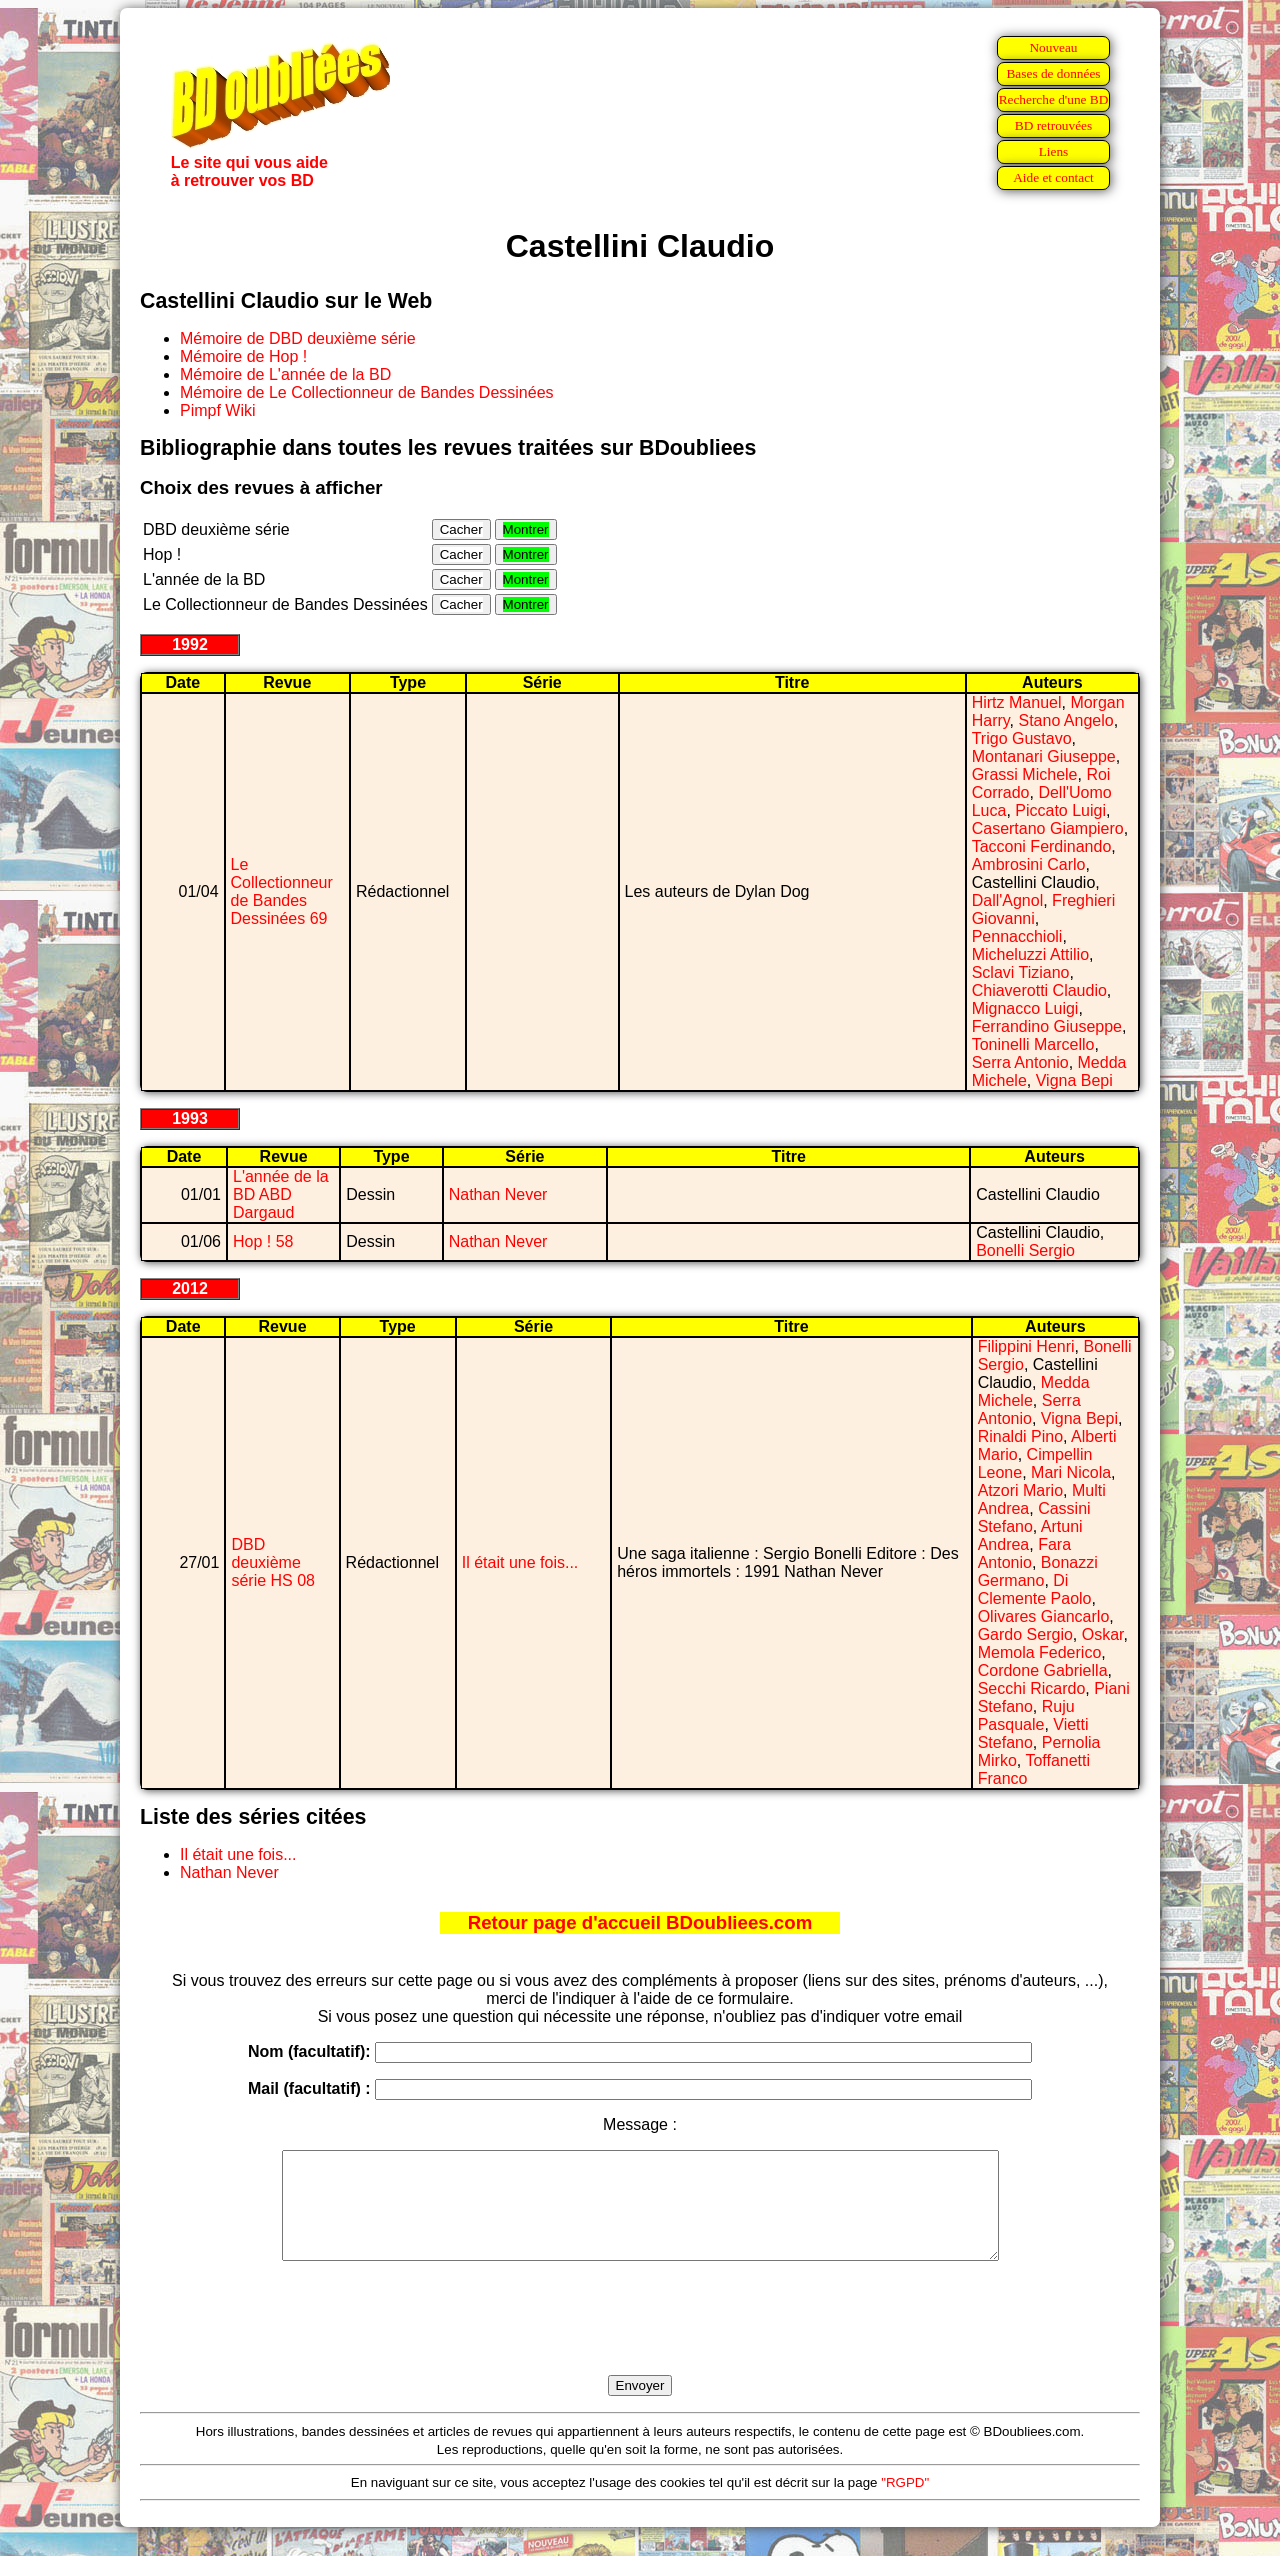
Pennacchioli (1017, 936)
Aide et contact (1053, 177)
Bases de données (1053, 73)
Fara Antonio (1024, 1553)
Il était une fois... (520, 1562)
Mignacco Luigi (1025, 1008)
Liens (1054, 151)
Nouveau (1053, 47)
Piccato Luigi (1060, 810)
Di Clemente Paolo (1035, 1589)
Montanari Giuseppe (1044, 756)
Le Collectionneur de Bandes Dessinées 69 (282, 891)
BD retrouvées (1053, 125)
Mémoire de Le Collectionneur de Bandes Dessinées (367, 392)
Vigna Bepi (1074, 1080)
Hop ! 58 (263, 1241)
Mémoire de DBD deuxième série (298, 338)
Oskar (1103, 1634)
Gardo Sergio (1025, 1634)
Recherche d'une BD (1054, 99)
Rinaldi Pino (1020, 1436)
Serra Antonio (1020, 1062)
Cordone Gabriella (1043, 1670)
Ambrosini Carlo (1029, 864)
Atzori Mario (1020, 1490)
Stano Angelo (1065, 720)
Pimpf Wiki (218, 410)
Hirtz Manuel (1017, 702)
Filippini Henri (1026, 1346)
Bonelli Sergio (1025, 1250)
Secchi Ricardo (1032, 1688)
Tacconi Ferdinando (1042, 846)
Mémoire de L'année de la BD (285, 374)
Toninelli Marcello (1033, 1044)
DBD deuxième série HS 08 (273, 1562)
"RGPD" (905, 2503)
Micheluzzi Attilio (1030, 954)
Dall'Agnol (1008, 900)
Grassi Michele (1025, 774)
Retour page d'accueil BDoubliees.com (640, 1922)
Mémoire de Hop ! (243, 356)
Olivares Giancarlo (1044, 1616)
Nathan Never (498, 1194)
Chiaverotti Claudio (1039, 990)
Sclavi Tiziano (1021, 972)
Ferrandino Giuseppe (1047, 1026)
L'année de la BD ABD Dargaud (281, 1194)
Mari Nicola (1071, 1472)
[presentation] (640, 2341)
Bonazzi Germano (1038, 1571)
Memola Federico (1040, 1652)
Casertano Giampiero (1048, 828)
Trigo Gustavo (1022, 738)
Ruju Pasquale (1026, 1715)
